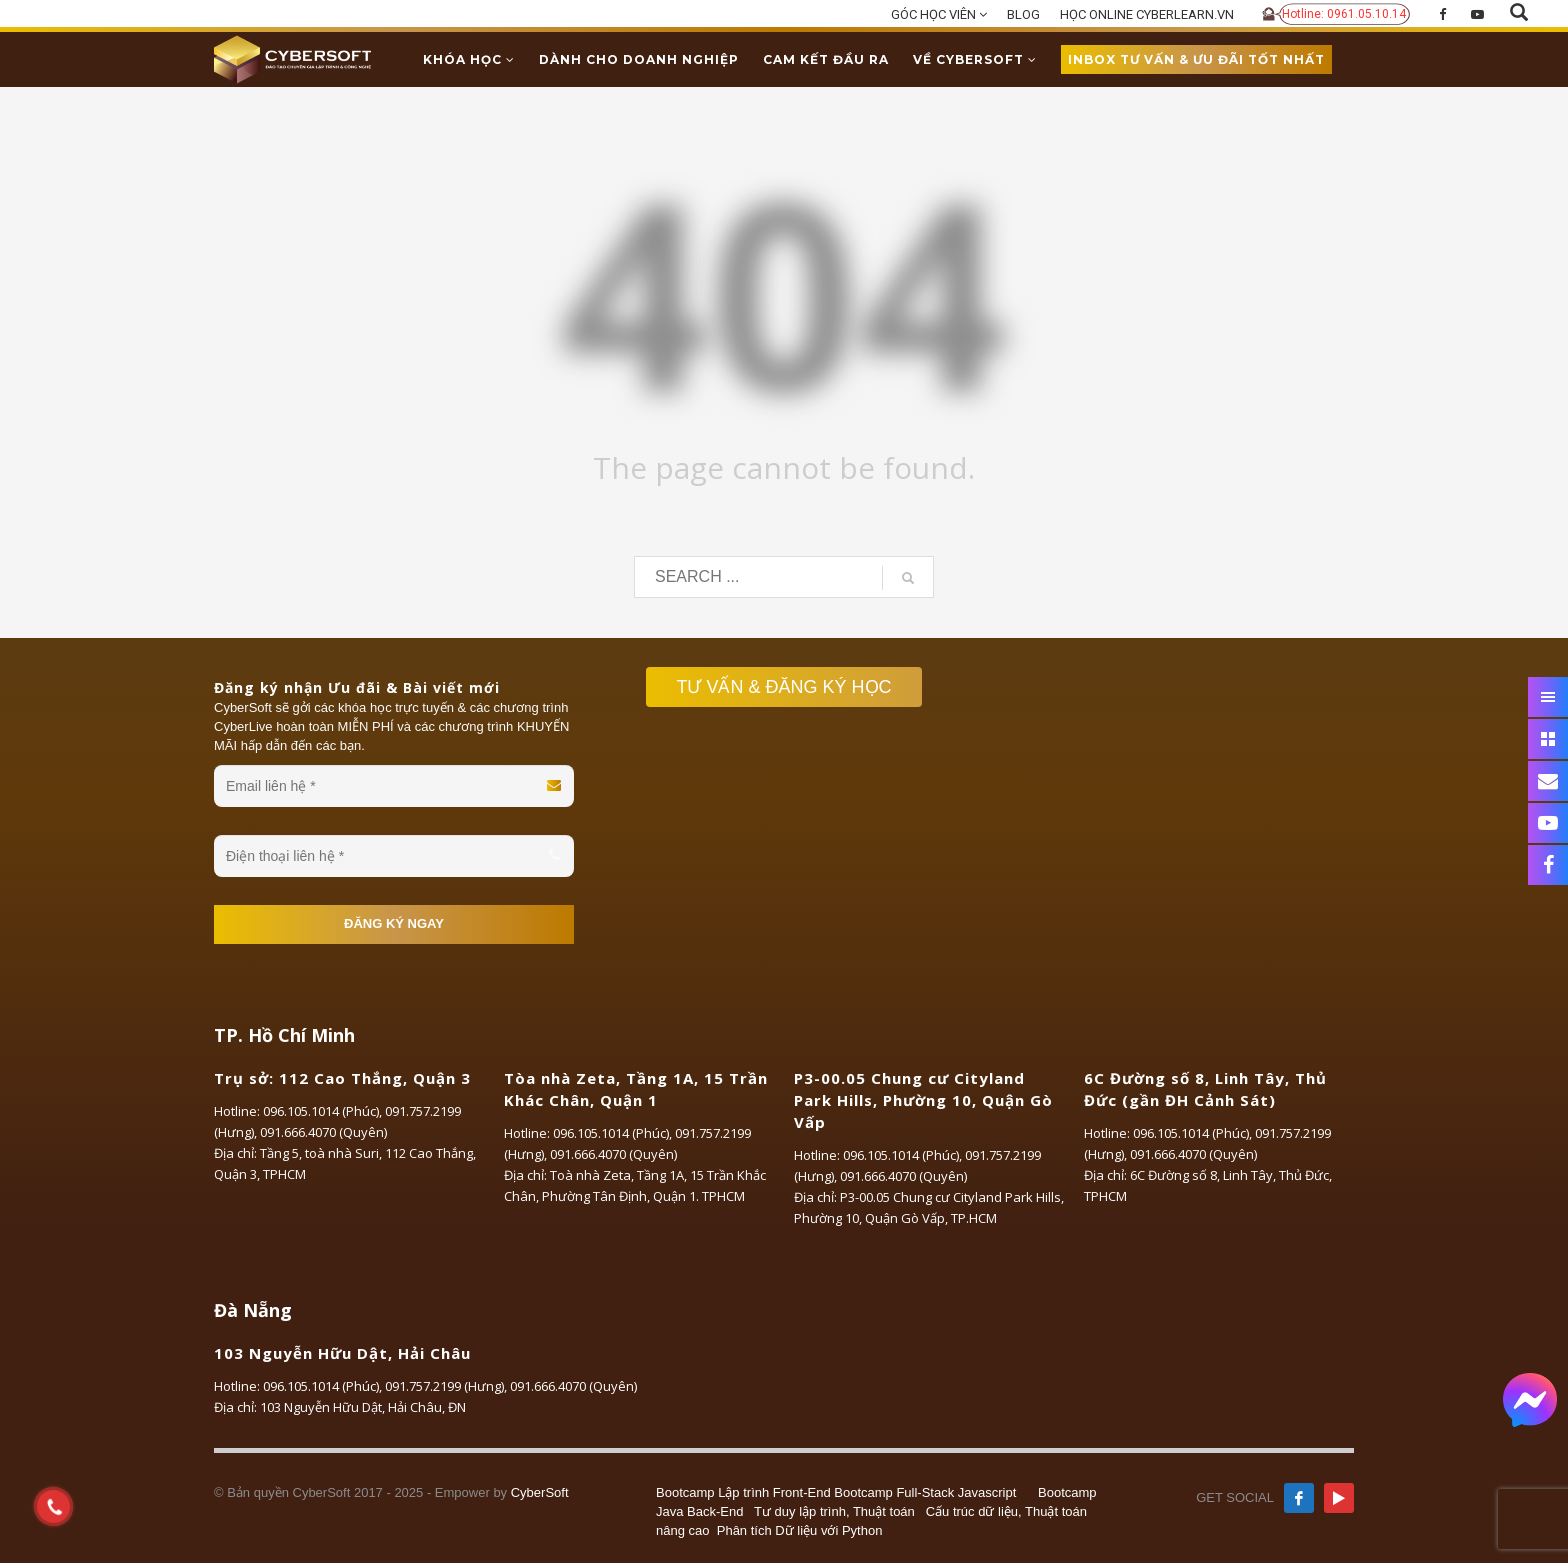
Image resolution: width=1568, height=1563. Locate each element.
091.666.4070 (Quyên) (323, 1132)
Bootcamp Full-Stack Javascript (925, 1492)
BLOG (1023, 14)
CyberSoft (540, 1492)
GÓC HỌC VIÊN (939, 14)
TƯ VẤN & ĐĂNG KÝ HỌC (793, 687)
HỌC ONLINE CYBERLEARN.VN (1147, 14)
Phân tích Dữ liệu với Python (800, 1530)
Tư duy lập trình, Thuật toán (834, 1511)
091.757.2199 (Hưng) (444, 1386)
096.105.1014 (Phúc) (321, 1111)
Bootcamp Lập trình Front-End (743, 1492)
